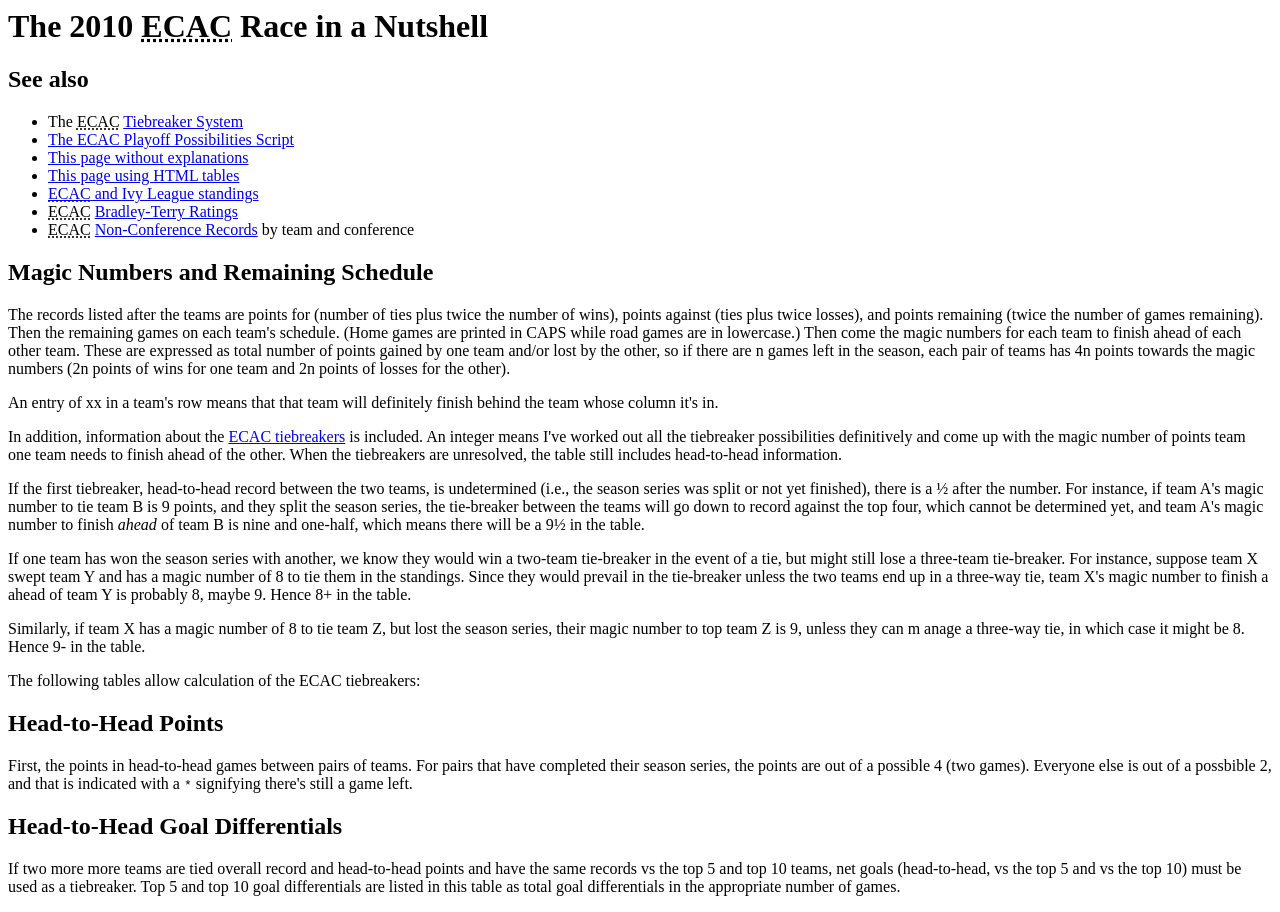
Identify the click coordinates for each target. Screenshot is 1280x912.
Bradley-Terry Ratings (166, 211)
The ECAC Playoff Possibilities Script (171, 139)
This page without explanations (148, 157)
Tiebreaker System (183, 121)
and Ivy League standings (153, 193)
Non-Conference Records (176, 229)
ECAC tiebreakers (286, 436)
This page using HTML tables (143, 175)
